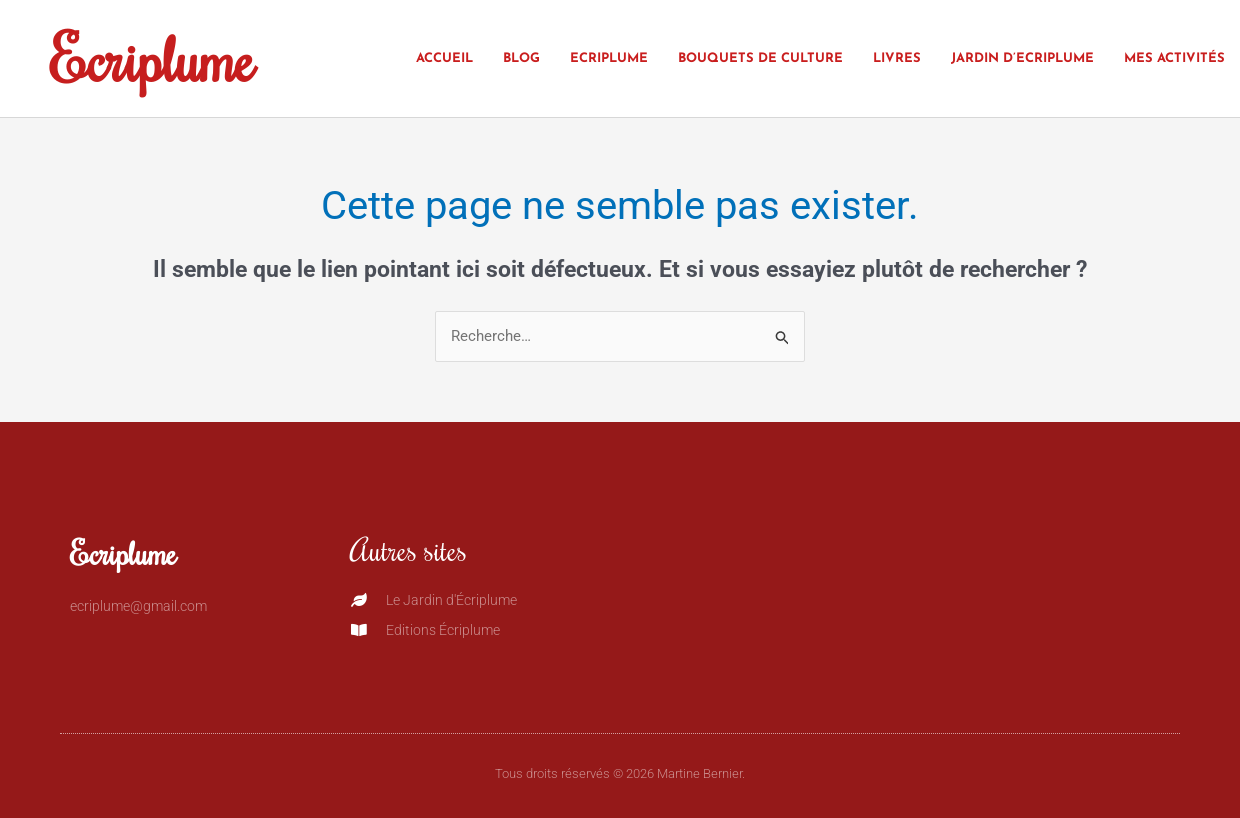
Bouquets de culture (760, 58)
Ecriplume (152, 58)
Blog (521, 58)
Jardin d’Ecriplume (1022, 58)
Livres (897, 58)
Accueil (444, 58)
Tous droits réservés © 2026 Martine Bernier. (620, 773)
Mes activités (1174, 58)
